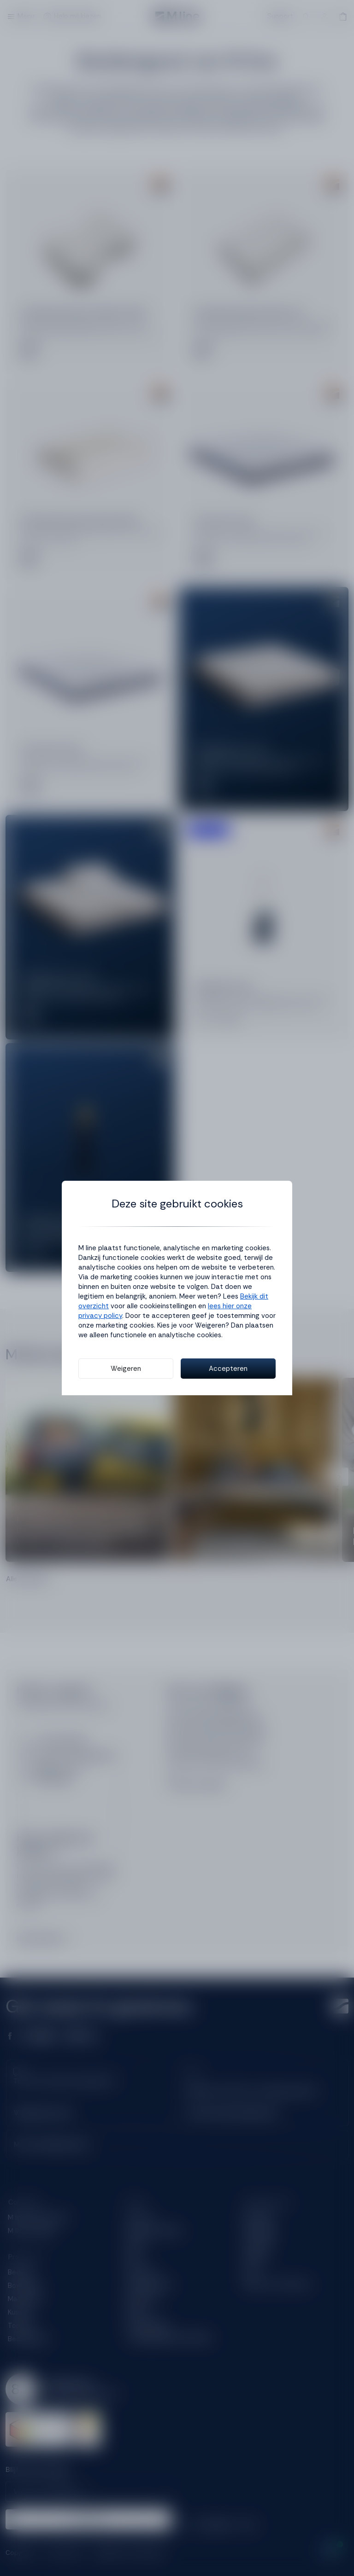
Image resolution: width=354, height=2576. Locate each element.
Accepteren (228, 1368)
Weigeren (126, 1368)
